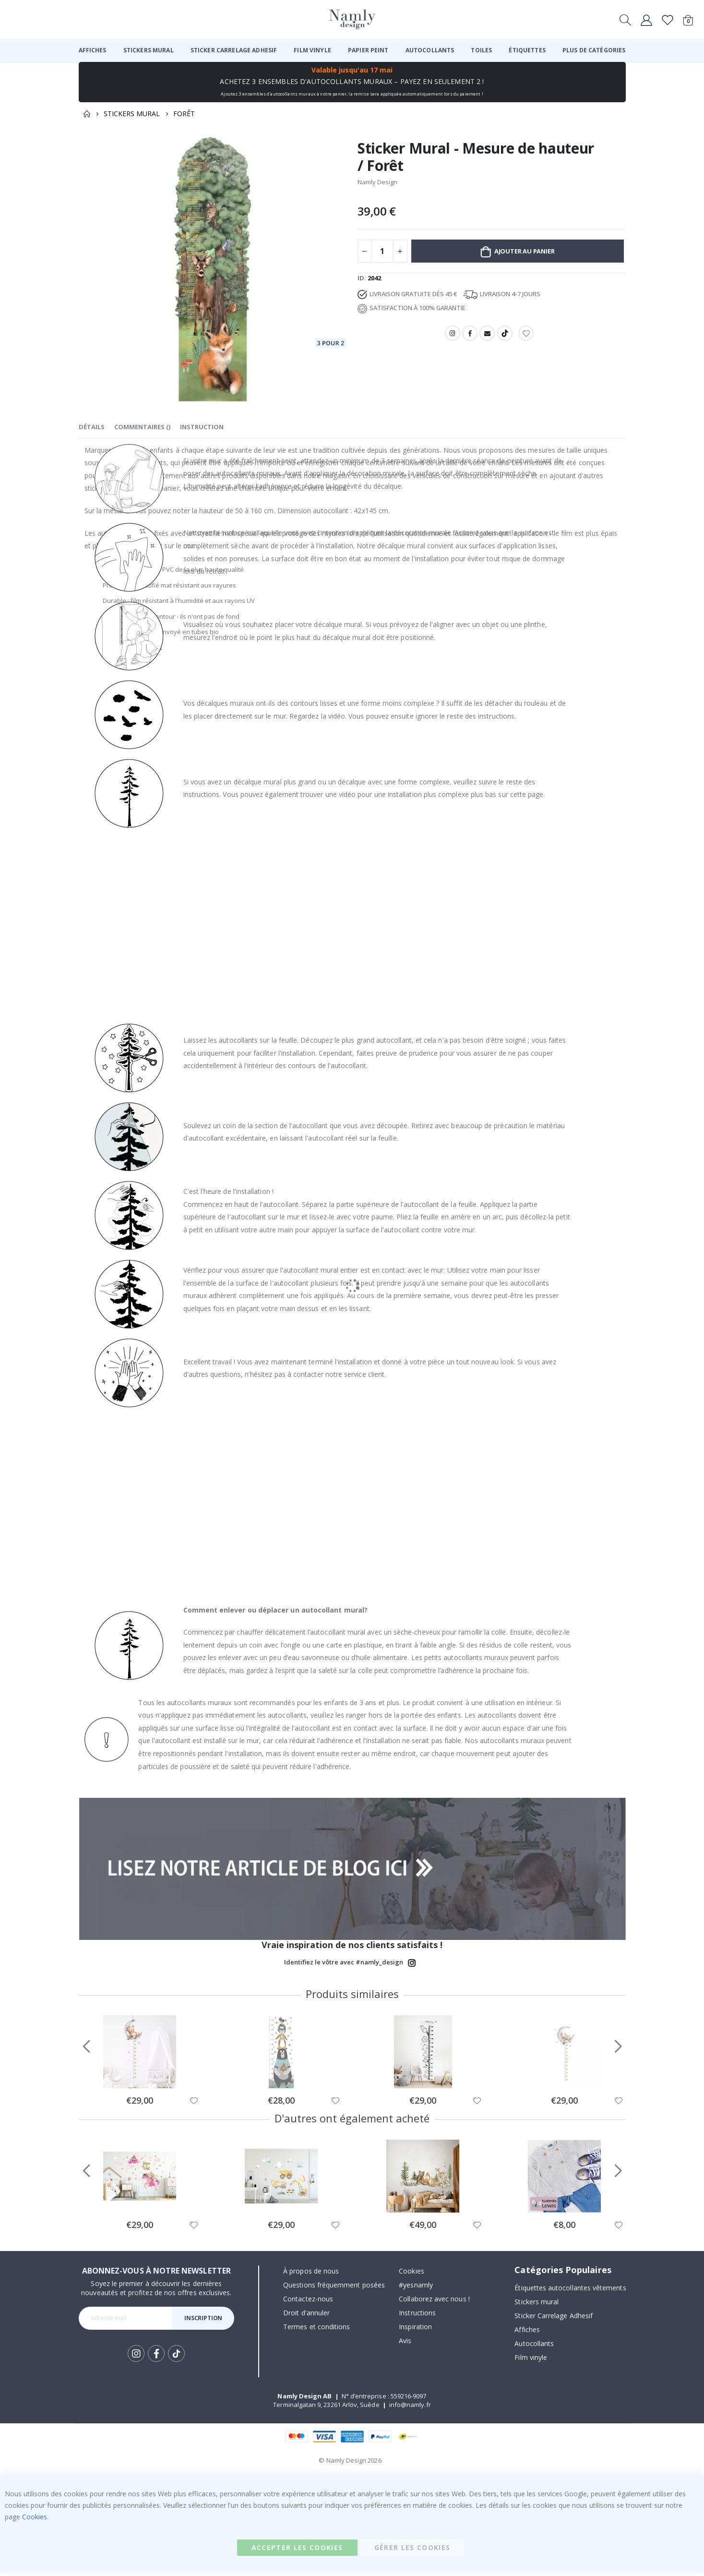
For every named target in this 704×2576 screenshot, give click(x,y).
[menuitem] (93, 50)
